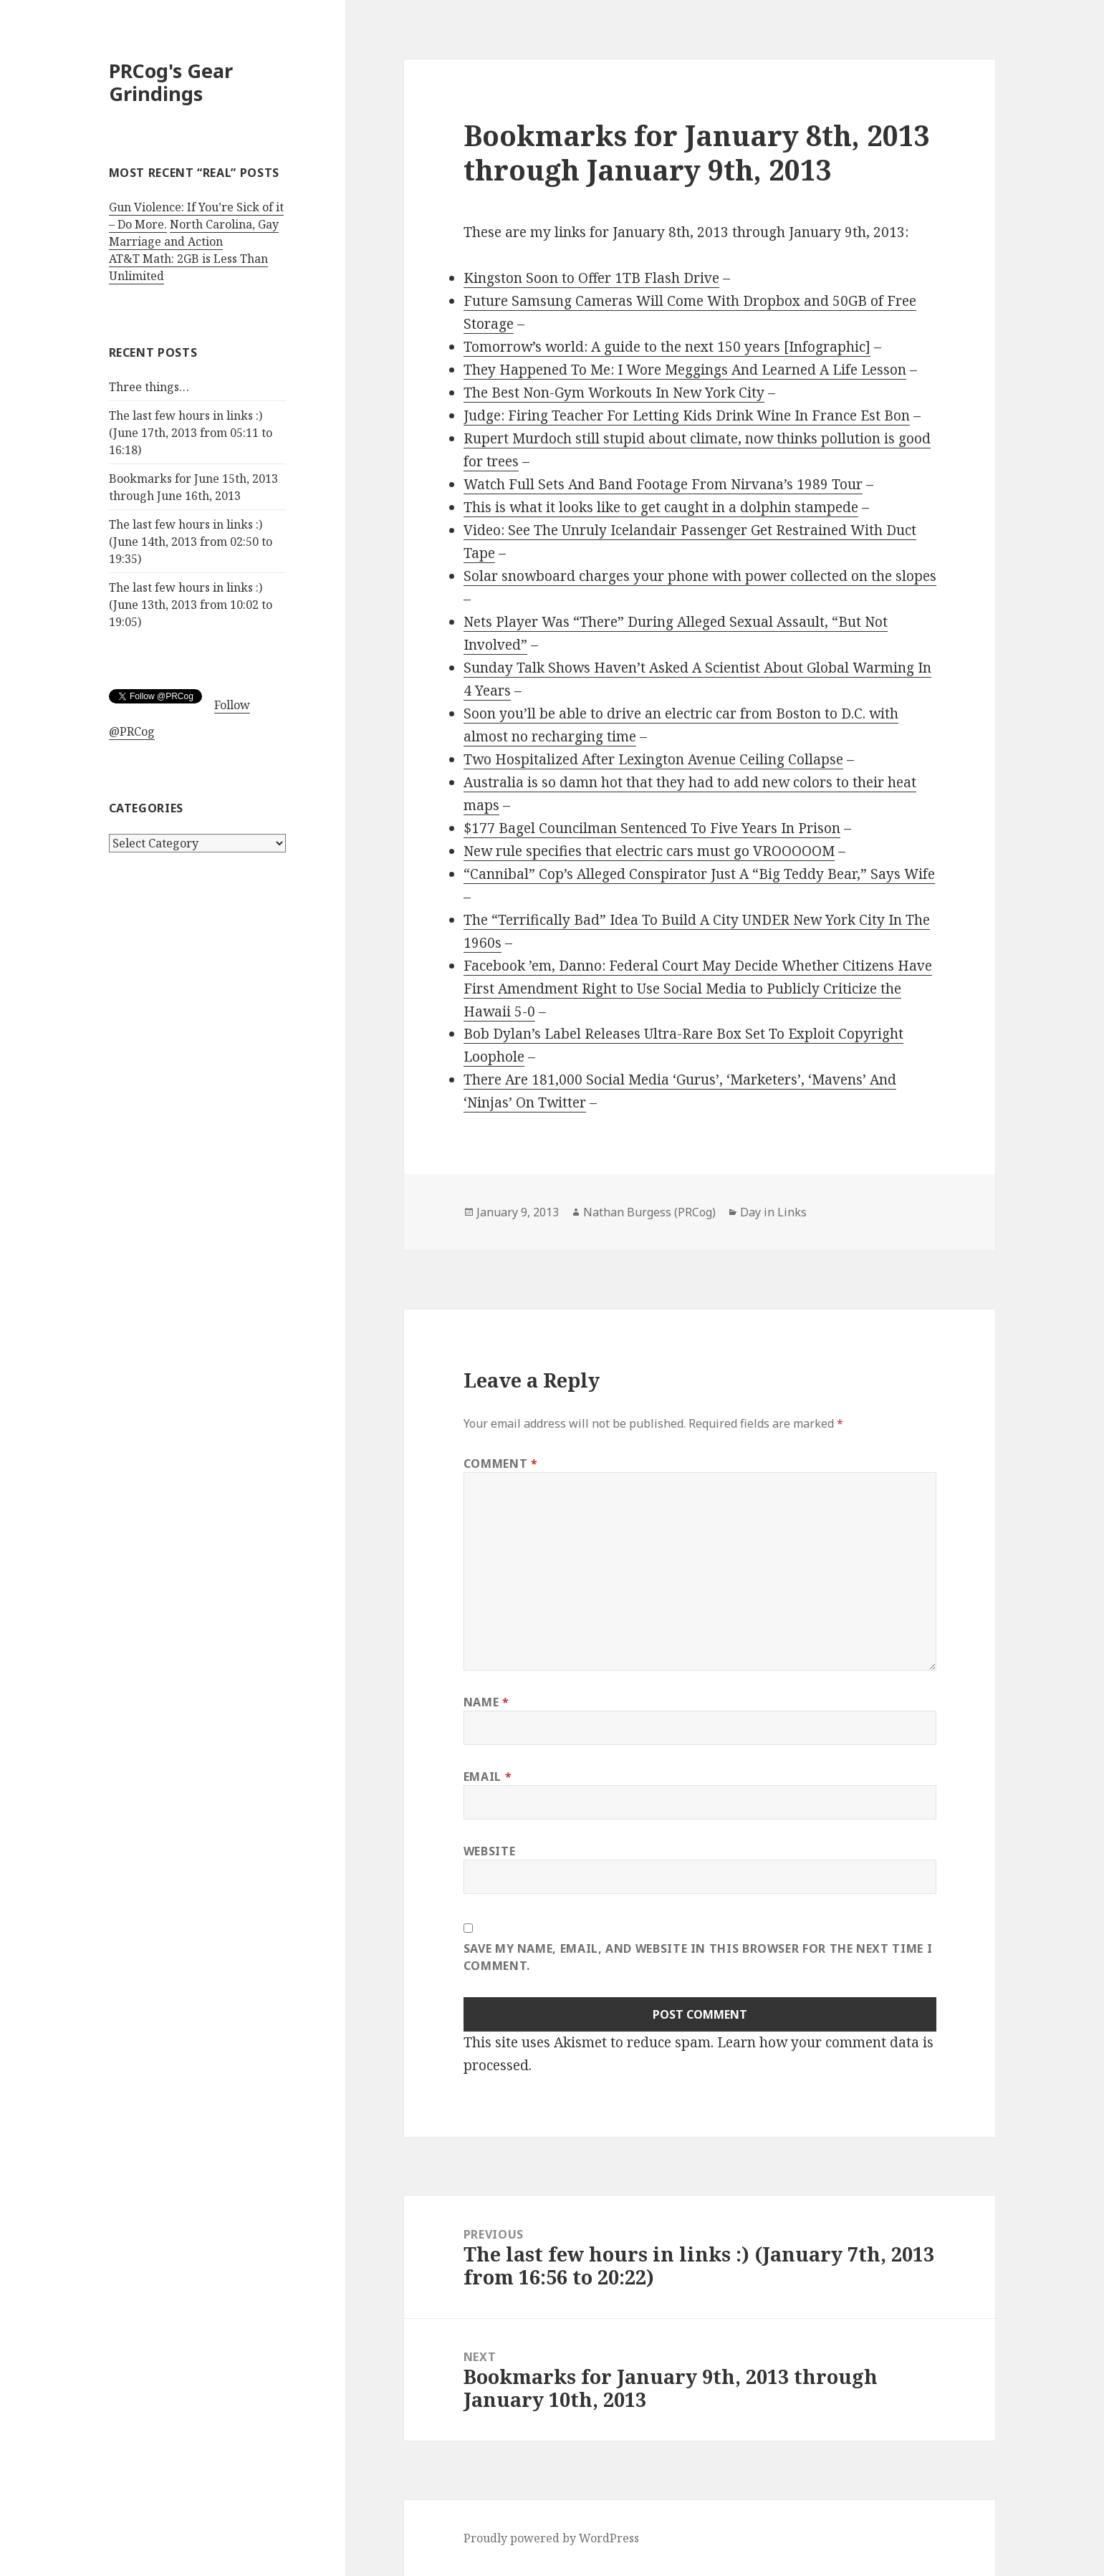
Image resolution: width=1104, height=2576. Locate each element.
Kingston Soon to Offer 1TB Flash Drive (591, 278)
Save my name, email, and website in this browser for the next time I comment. (698, 1957)
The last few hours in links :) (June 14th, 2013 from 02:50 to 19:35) (190, 541)
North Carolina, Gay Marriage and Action (194, 232)
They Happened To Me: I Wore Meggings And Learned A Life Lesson (685, 369)
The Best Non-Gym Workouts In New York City (614, 392)
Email (488, 1776)
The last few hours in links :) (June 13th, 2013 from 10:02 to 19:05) (190, 605)
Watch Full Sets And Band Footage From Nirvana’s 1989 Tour (663, 484)
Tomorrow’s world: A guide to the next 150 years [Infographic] (667, 346)
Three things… (149, 387)
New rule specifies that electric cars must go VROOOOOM (649, 851)
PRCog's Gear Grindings (171, 82)
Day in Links (773, 1212)
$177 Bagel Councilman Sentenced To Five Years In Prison (652, 828)
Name (486, 1702)
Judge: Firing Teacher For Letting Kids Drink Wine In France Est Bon (687, 415)
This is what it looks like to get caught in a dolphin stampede (661, 507)
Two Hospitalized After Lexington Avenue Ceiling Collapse (653, 759)
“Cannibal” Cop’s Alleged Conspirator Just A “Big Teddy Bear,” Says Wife (699, 874)
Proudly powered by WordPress (551, 2538)
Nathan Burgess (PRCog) (649, 1212)
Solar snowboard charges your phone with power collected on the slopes (700, 576)
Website (489, 1851)
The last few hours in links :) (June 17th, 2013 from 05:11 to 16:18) (190, 433)
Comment (501, 1463)
